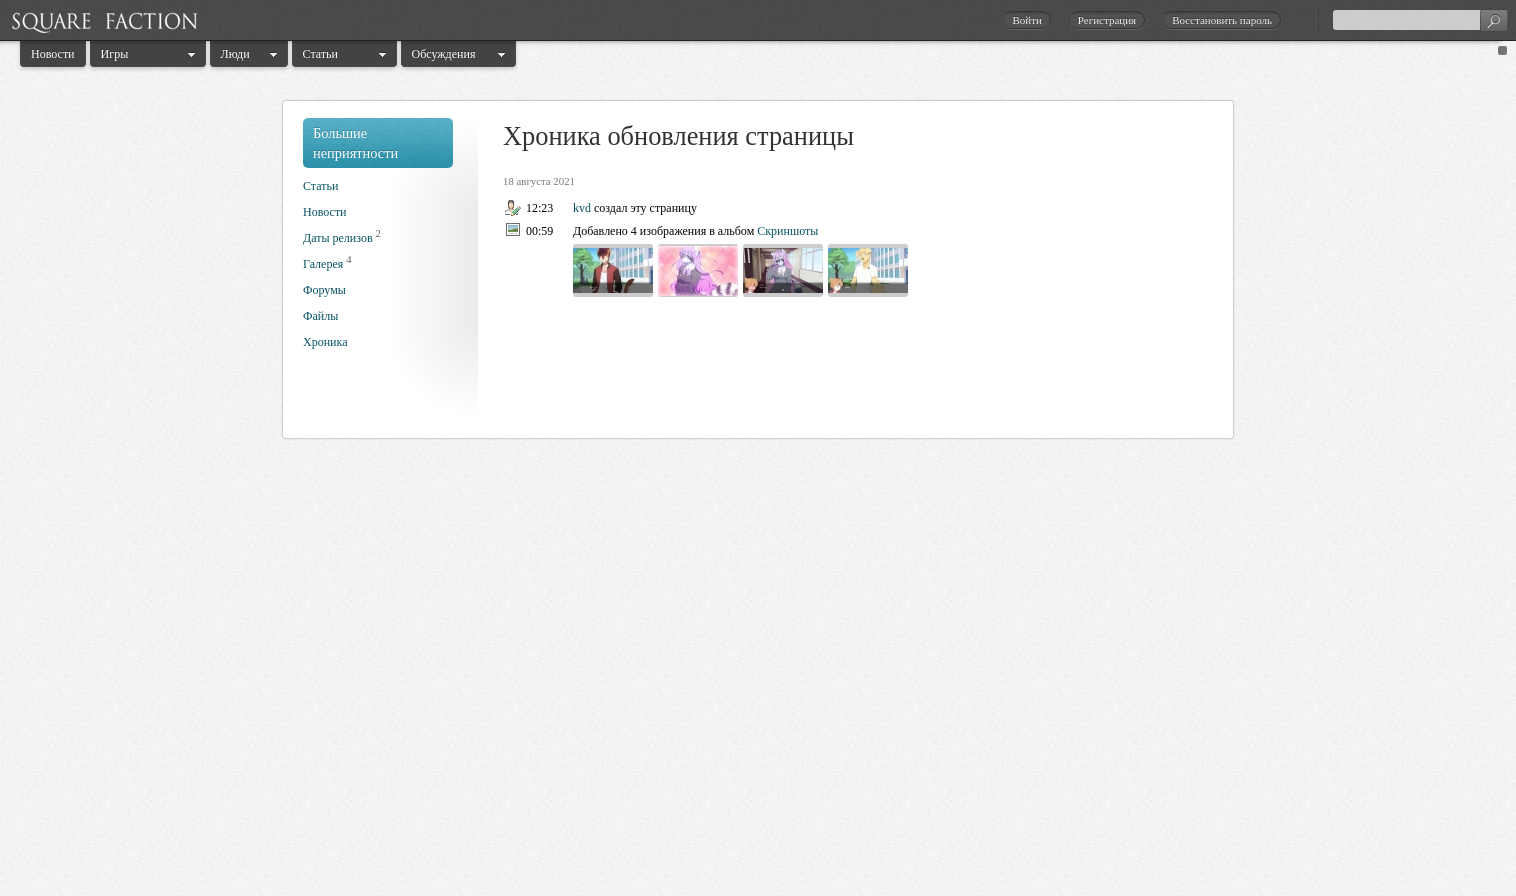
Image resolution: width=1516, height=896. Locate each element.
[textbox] (1420, 20)
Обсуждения (444, 54)
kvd (582, 208)
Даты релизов (338, 238)
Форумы (324, 290)
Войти (1026, 20)
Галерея (323, 264)
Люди (235, 54)
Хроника (325, 342)
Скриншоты (787, 231)
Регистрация (1107, 20)
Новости (53, 54)
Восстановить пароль (1222, 20)
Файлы (320, 316)
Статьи (320, 54)
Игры (115, 54)
